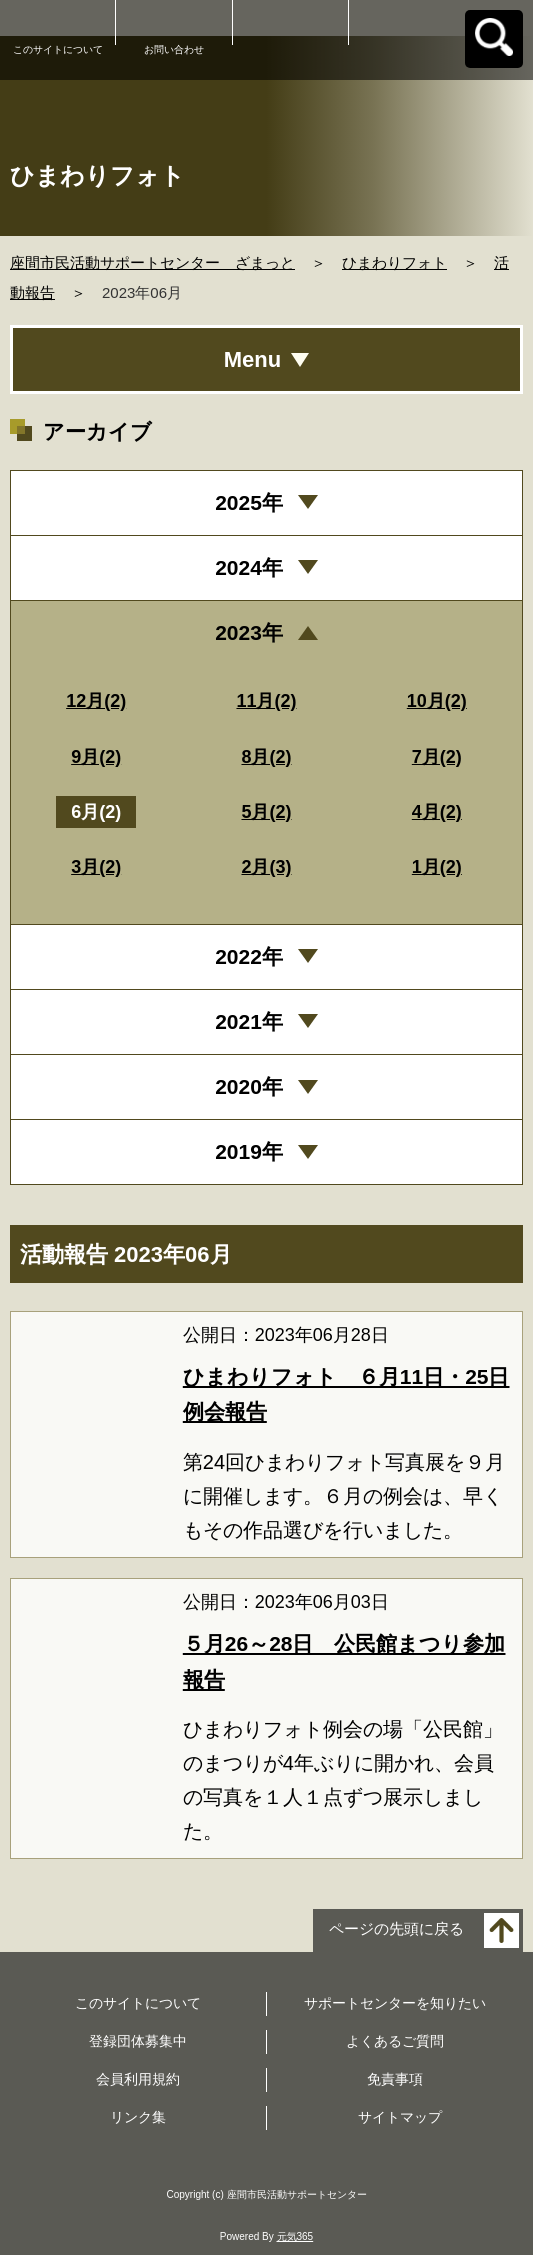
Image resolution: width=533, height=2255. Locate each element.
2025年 (249, 502)
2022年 (249, 956)
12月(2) (96, 701)
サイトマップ (400, 2117)
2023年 (249, 632)
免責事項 (395, 2079)
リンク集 (138, 2117)
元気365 (295, 2236)
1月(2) (437, 867)
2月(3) (266, 867)
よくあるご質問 (395, 2041)
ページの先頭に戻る (396, 1929)
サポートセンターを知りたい (395, 2003)
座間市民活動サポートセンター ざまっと (152, 262)
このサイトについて (58, 49)
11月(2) (266, 701)
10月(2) (437, 701)
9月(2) (96, 757)
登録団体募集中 (138, 2041)
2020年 (249, 1086)
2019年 (249, 1151)
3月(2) (96, 867)
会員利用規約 (138, 2079)
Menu (252, 359)
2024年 (249, 567)
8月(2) (266, 757)
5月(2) (266, 812)
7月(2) (437, 757)
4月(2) (437, 812)
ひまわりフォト (394, 262)
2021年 (249, 1021)
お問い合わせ (174, 49)
